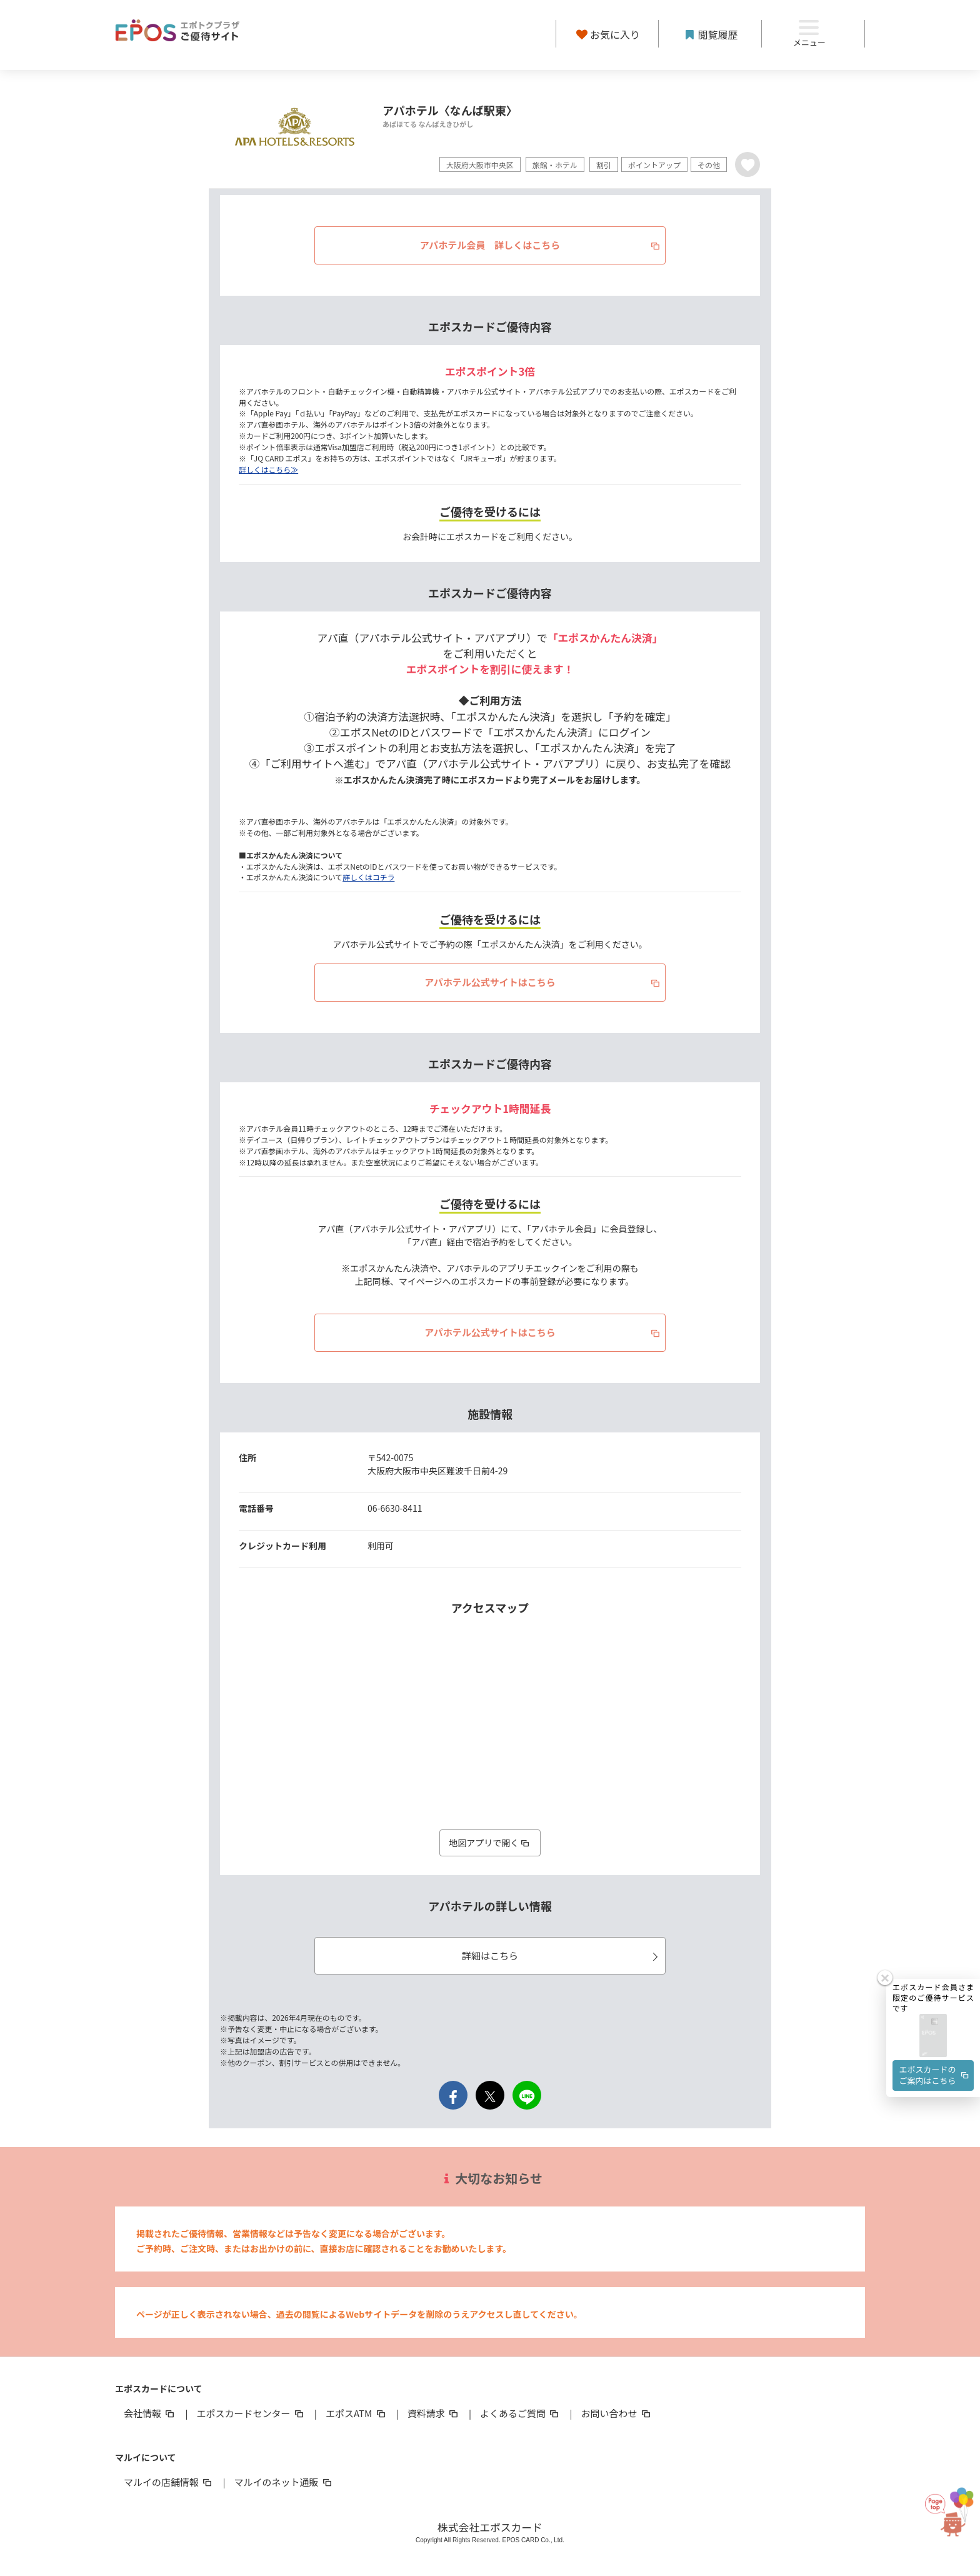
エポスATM (357, 2413)
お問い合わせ (616, 2413)
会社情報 (150, 2413)
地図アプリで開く (490, 1842)
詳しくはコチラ (368, 877)
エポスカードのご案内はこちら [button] (935, 2039)
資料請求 (434, 2413)
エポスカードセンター (250, 2413)
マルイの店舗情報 (169, 2481)
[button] (933, 2000)
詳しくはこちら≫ (268, 469)
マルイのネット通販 (283, 2481)
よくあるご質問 (520, 2413)
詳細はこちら (562, 1955)
